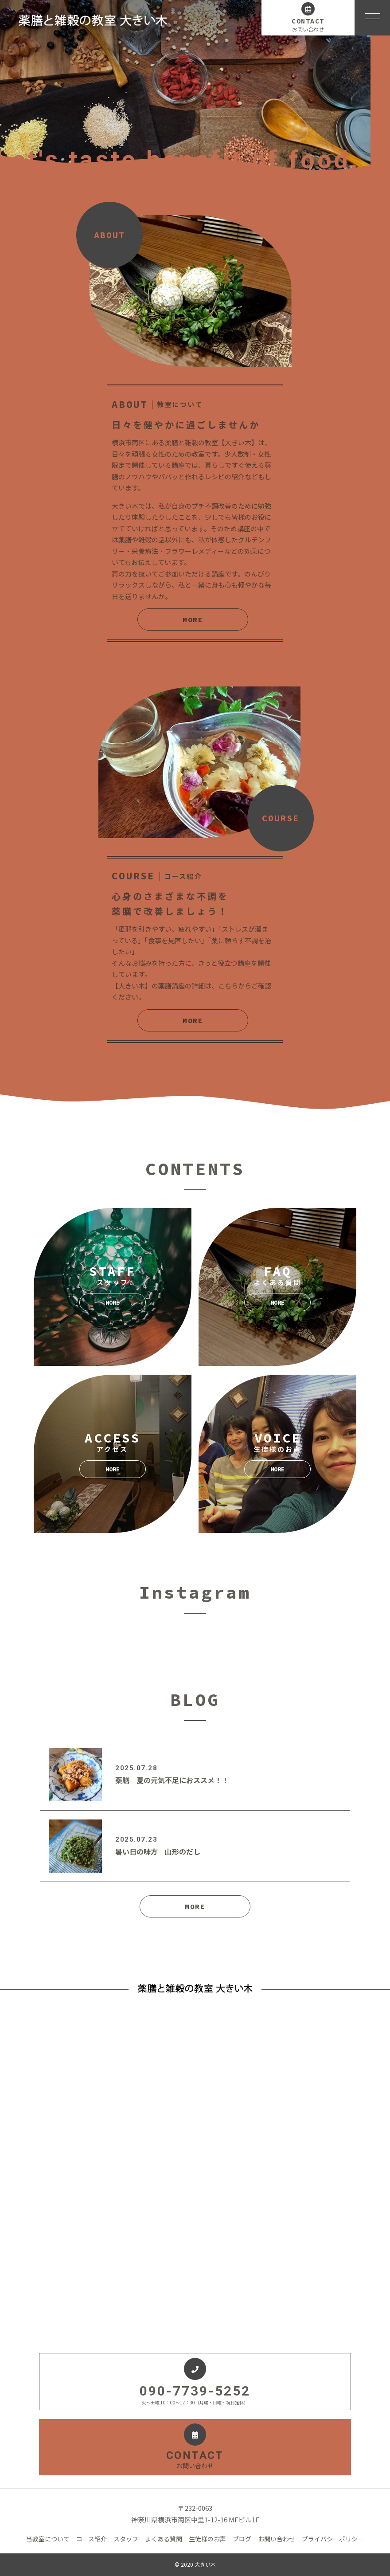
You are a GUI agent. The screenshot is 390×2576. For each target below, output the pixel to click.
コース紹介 (91, 2538)
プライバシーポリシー (333, 2538)
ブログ (242, 2538)
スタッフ (125, 2538)
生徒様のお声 (207, 2538)
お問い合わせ (276, 2538)
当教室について (48, 2538)
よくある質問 (163, 2538)
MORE (193, 619)
